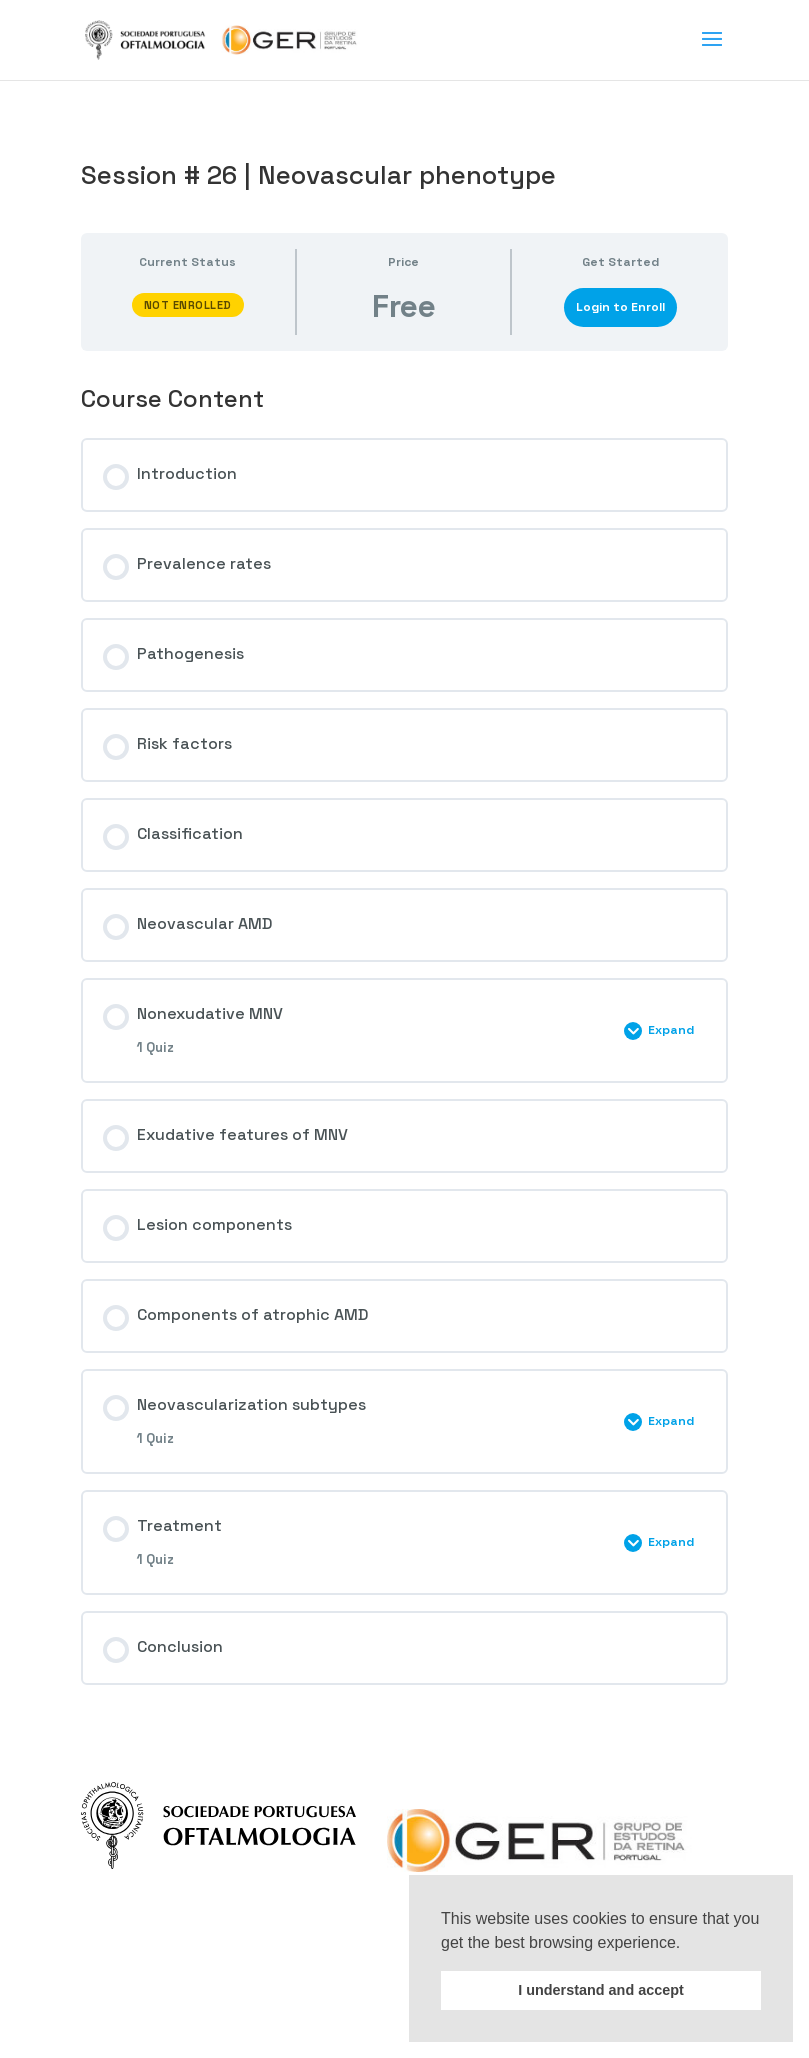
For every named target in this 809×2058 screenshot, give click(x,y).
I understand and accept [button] (601, 1990)
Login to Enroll (620, 307)
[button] (688, 1944)
